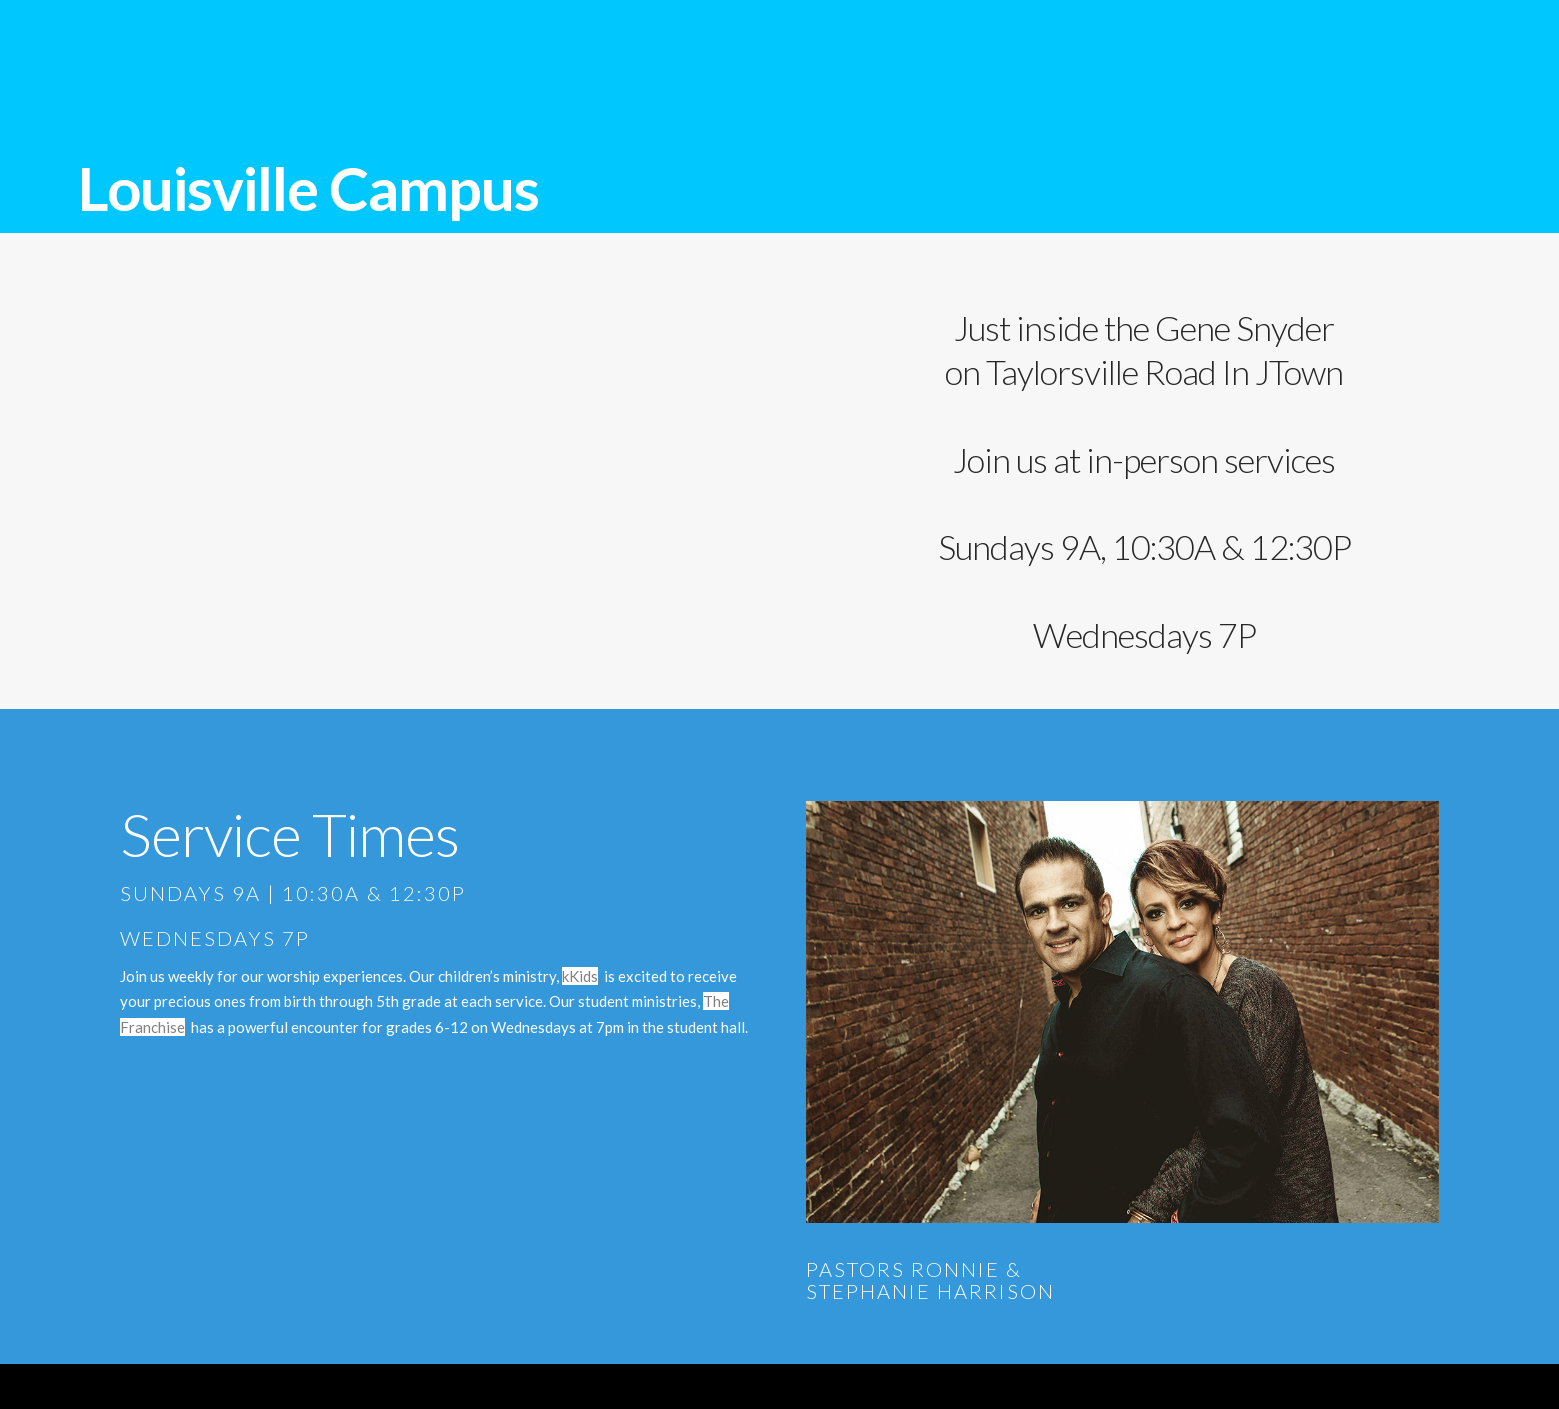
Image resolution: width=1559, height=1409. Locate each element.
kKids (580, 976)
